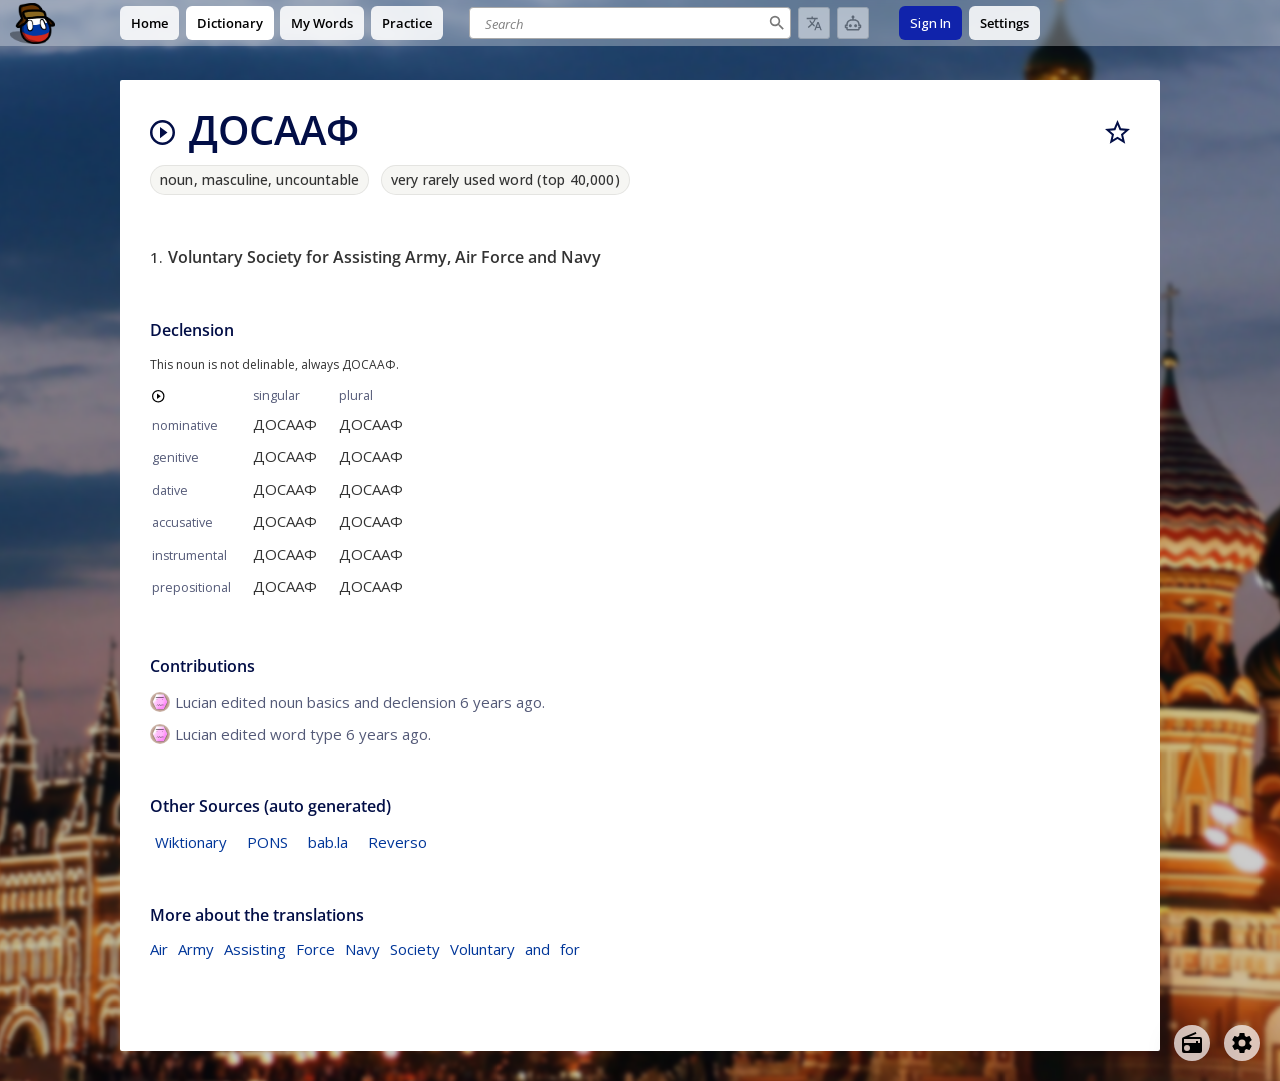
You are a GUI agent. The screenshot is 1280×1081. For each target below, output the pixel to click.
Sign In (930, 23)
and (537, 949)
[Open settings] (1242, 1043)
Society (415, 949)
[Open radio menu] (1192, 1043)
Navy (362, 949)
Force (315, 949)
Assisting (255, 949)
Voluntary (482, 949)
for (570, 949)
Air (159, 949)
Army (196, 949)
